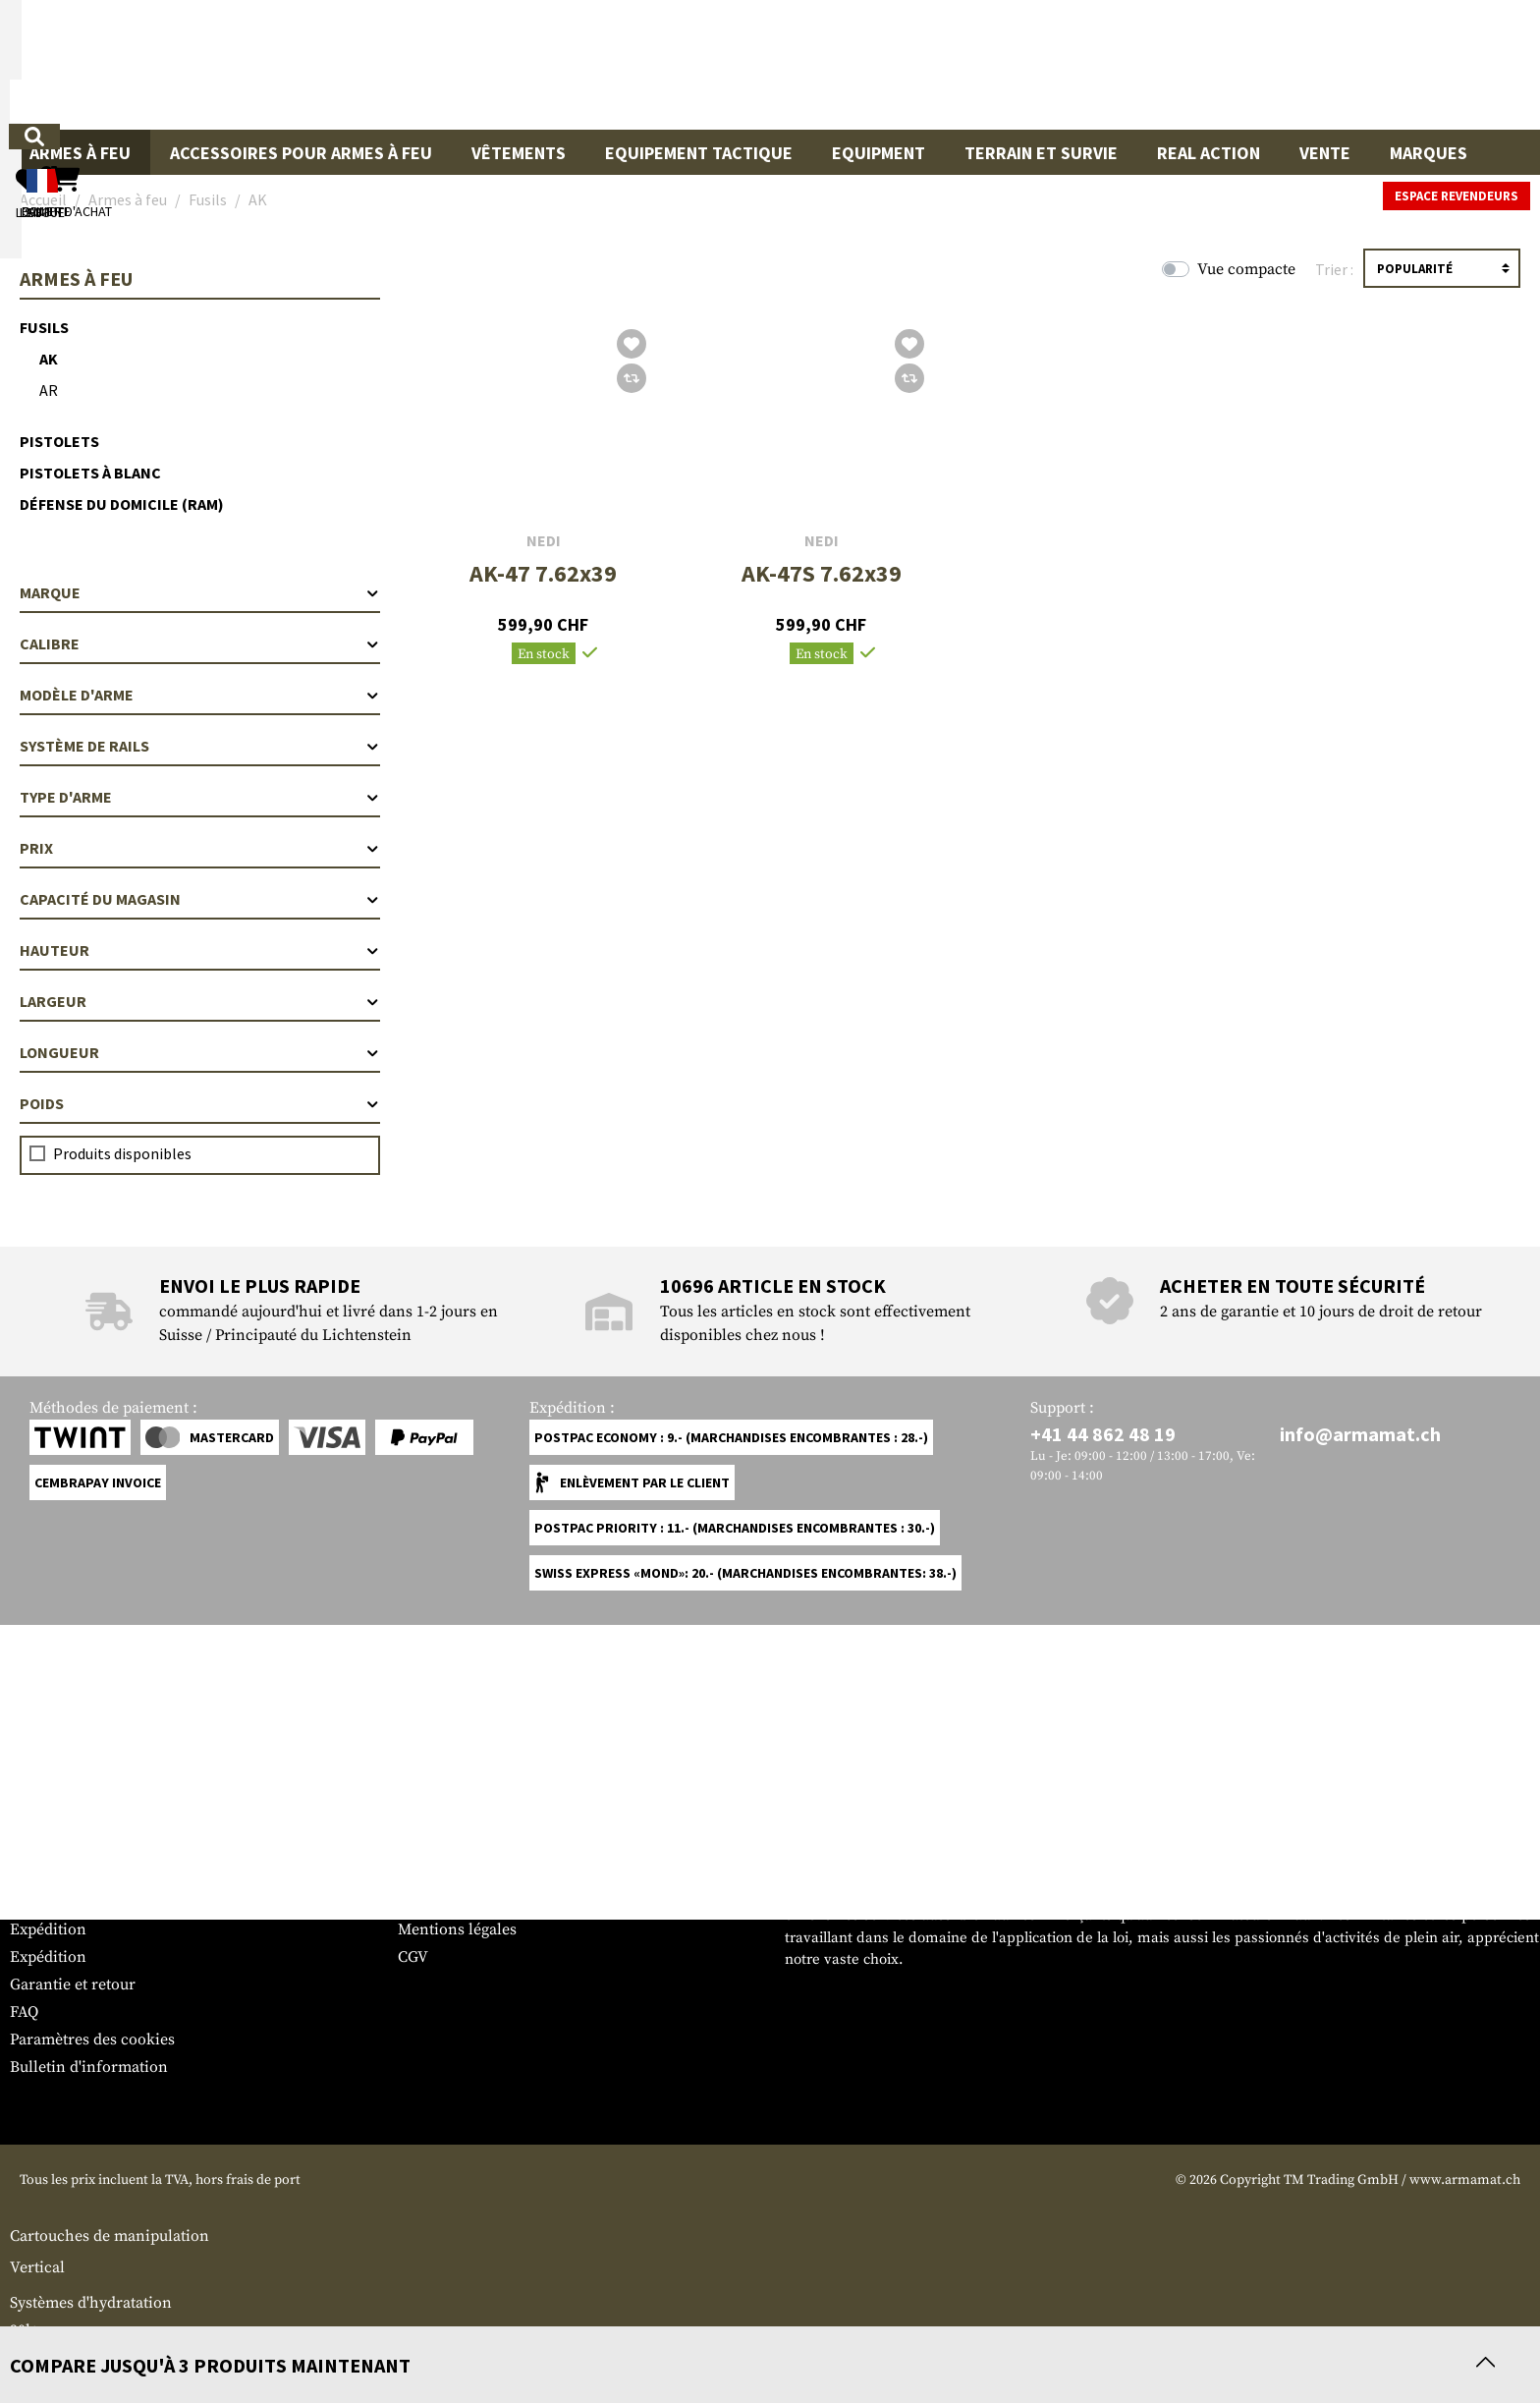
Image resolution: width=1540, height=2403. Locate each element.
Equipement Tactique (699, 152)
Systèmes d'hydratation (91, 2303)
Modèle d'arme (200, 694)
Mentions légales (457, 1929)
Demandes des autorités (481, 1902)
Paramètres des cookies (92, 2039)
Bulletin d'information (89, 2067)
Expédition (48, 1929)
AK (48, 358)
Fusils (44, 327)
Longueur (200, 1052)
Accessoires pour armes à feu (301, 152)
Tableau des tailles (74, 1874)
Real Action (1208, 152)
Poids (200, 1103)
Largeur (200, 1001)
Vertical (37, 2267)
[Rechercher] (935, 63)
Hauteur (200, 950)
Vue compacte (1246, 269)
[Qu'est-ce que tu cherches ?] (678, 62)
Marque (200, 592)
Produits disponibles (122, 1153)
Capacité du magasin (200, 899)
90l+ (24, 2330)
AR (48, 390)
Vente (1324, 152)
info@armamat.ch (1360, 1434)
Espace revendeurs (1456, 196)
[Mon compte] (1247, 64)
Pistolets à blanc (90, 472)
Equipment (878, 152)
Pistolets (59, 441)
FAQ (24, 2012)
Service (47, 1835)
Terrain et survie (1041, 152)
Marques (1428, 152)
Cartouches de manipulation (109, 2236)
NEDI (543, 540)
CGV (413, 1957)
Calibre (200, 643)
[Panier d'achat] (1409, 64)
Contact (37, 1902)
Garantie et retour (73, 1984)
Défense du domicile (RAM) (122, 504)
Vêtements (518, 152)
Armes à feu (80, 152)
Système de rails (200, 745)
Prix (200, 848)
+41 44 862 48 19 (1103, 1434)
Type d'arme (200, 797)
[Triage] (1441, 268)
